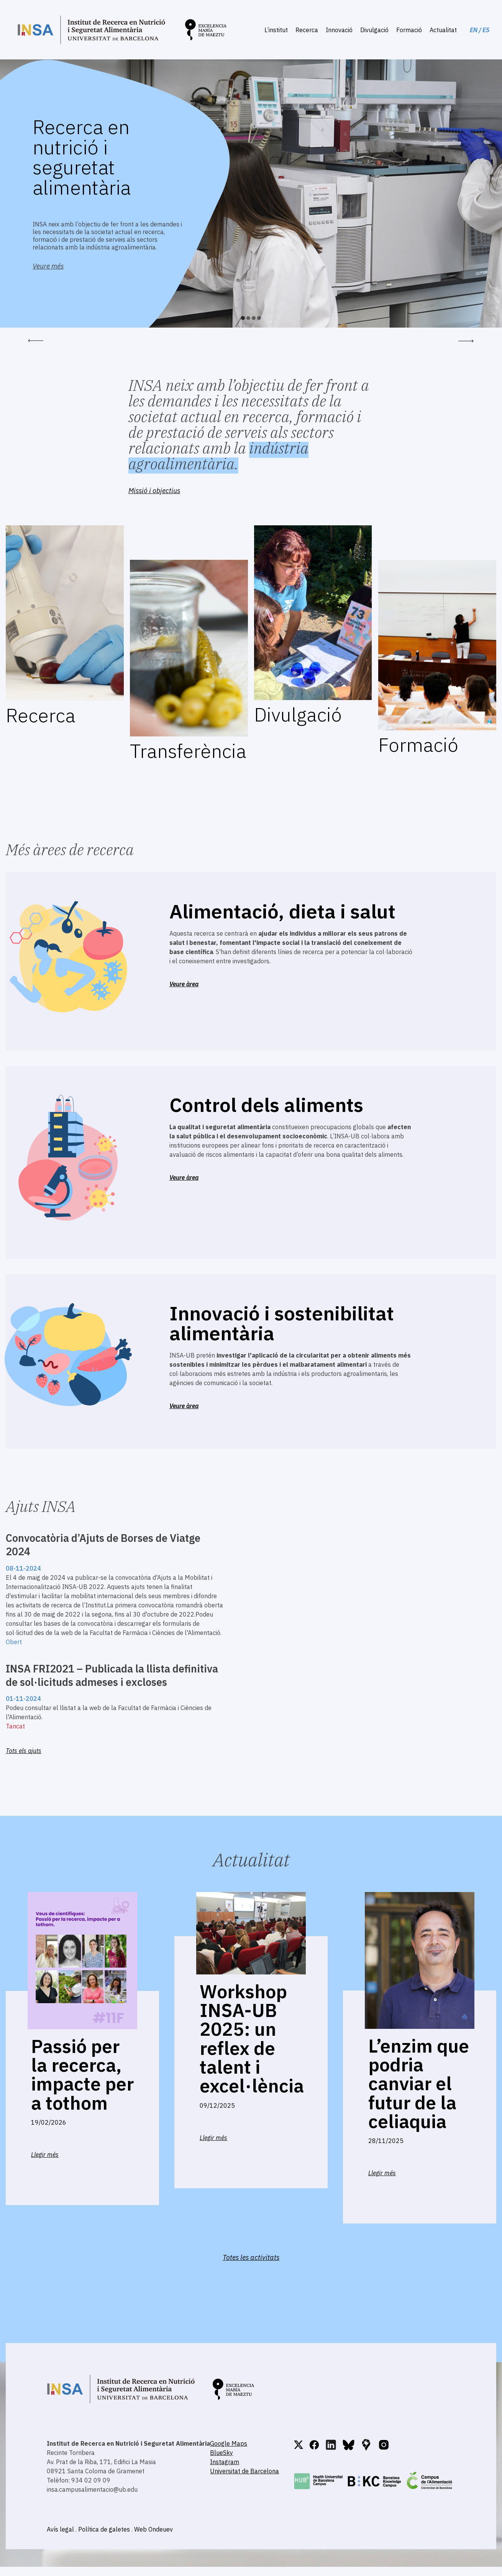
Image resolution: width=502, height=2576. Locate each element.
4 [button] (259, 318)
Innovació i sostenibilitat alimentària (281, 1323)
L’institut (276, 30)
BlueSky (221, 2452)
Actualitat (443, 30)
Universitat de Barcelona (244, 2471)
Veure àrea (184, 984)
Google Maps (228, 2443)
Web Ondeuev (153, 2529)
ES (485, 30)
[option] (251, 193)
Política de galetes (104, 2529)
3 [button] (254, 318)
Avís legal (60, 2529)
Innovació (339, 30)
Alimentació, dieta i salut (282, 911)
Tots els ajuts (23, 1751)
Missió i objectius (154, 490)
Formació (409, 30)
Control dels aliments (266, 1104)
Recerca (306, 30)
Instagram (224, 2462)
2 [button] (248, 318)
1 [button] (243, 318)
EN (473, 30)
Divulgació (374, 30)
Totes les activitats (251, 2257)
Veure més (48, 266)
